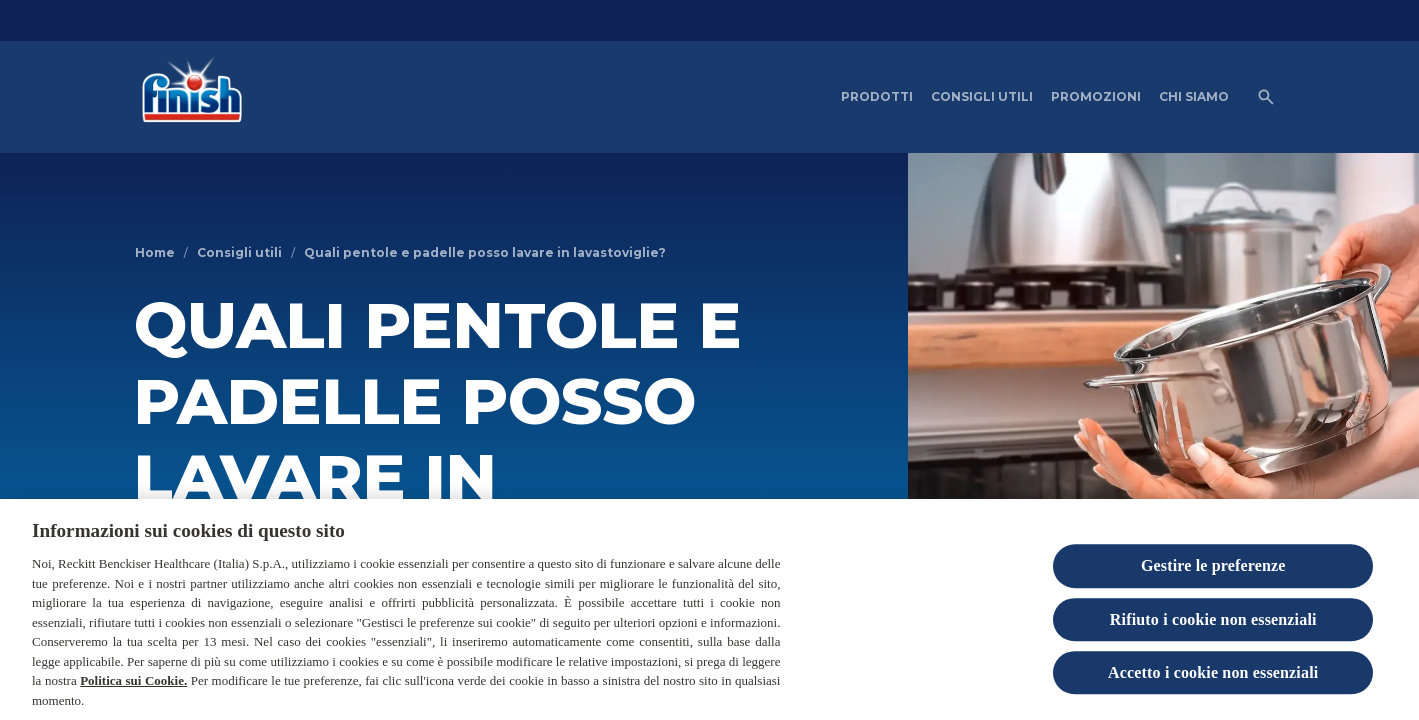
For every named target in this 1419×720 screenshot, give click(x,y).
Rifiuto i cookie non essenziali (1213, 628)
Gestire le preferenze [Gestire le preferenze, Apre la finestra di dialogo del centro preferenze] (1213, 575)
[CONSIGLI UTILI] (982, 97)
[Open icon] (1266, 97)
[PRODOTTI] (877, 97)
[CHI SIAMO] (1194, 97)
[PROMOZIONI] (1096, 97)
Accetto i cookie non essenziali (1213, 681)
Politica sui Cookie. (133, 689)
